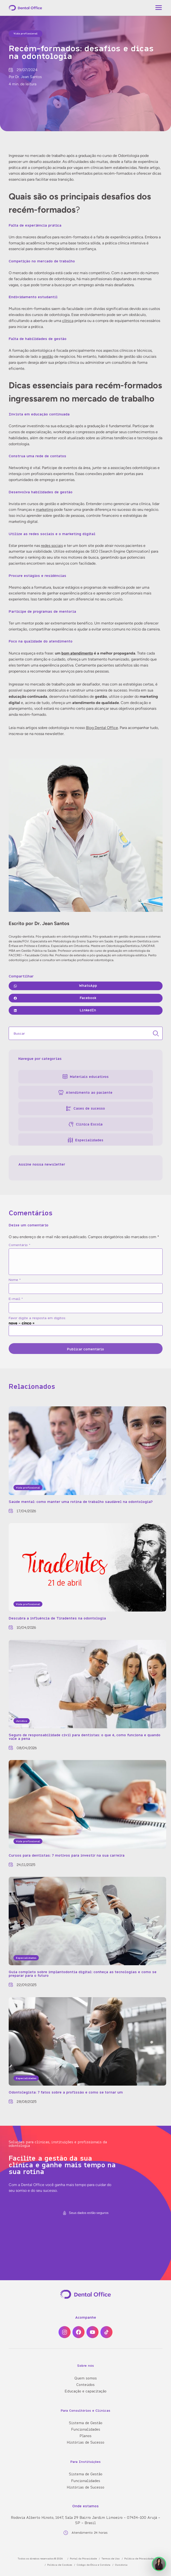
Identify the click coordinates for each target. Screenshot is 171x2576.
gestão (47, 356)
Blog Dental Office (102, 727)
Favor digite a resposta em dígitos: (37, 1318)
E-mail (16, 1299)
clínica (67, 320)
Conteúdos (85, 2384)
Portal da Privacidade (83, 2558)
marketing (44, 509)
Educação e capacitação (85, 2391)
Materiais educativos (86, 1076)
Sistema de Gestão (85, 2423)
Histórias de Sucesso (85, 2442)
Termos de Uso (110, 2558)
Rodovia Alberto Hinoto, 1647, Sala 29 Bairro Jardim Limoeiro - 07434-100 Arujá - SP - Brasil (85, 2520)
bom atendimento (77, 653)
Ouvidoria (121, 2565)
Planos (85, 2436)
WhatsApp (88, 985)
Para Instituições (85, 2461)
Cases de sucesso (85, 1108)
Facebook (88, 998)
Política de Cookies (59, 2565)
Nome (15, 1280)
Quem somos (85, 2378)
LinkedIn (88, 1010)
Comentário (19, 1245)
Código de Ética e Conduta (93, 2565)
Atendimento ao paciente (85, 1092)
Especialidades (85, 1140)
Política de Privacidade (139, 2558)
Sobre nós (85, 2365)
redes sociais (52, 545)
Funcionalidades (85, 2429)
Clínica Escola (86, 1124)
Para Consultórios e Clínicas (85, 2410)
